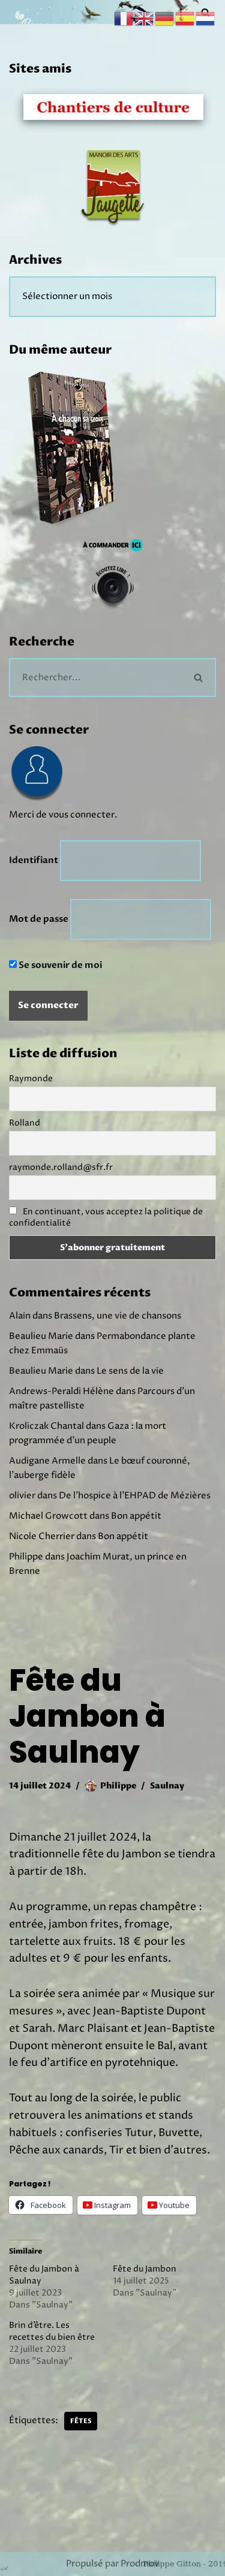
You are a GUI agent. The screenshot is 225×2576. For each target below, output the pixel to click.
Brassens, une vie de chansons (117, 1316)
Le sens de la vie (130, 1371)
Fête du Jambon (144, 2269)
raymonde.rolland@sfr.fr (61, 1167)
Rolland (24, 1123)
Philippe (118, 1786)
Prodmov (140, 2563)
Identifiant (33, 860)
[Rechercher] (95, 677)
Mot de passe (38, 919)
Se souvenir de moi (55, 965)
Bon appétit (136, 1516)
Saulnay (167, 1786)
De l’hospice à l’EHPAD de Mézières (135, 1495)
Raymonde (31, 1078)
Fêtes (80, 2421)
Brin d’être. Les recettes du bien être (52, 2331)
